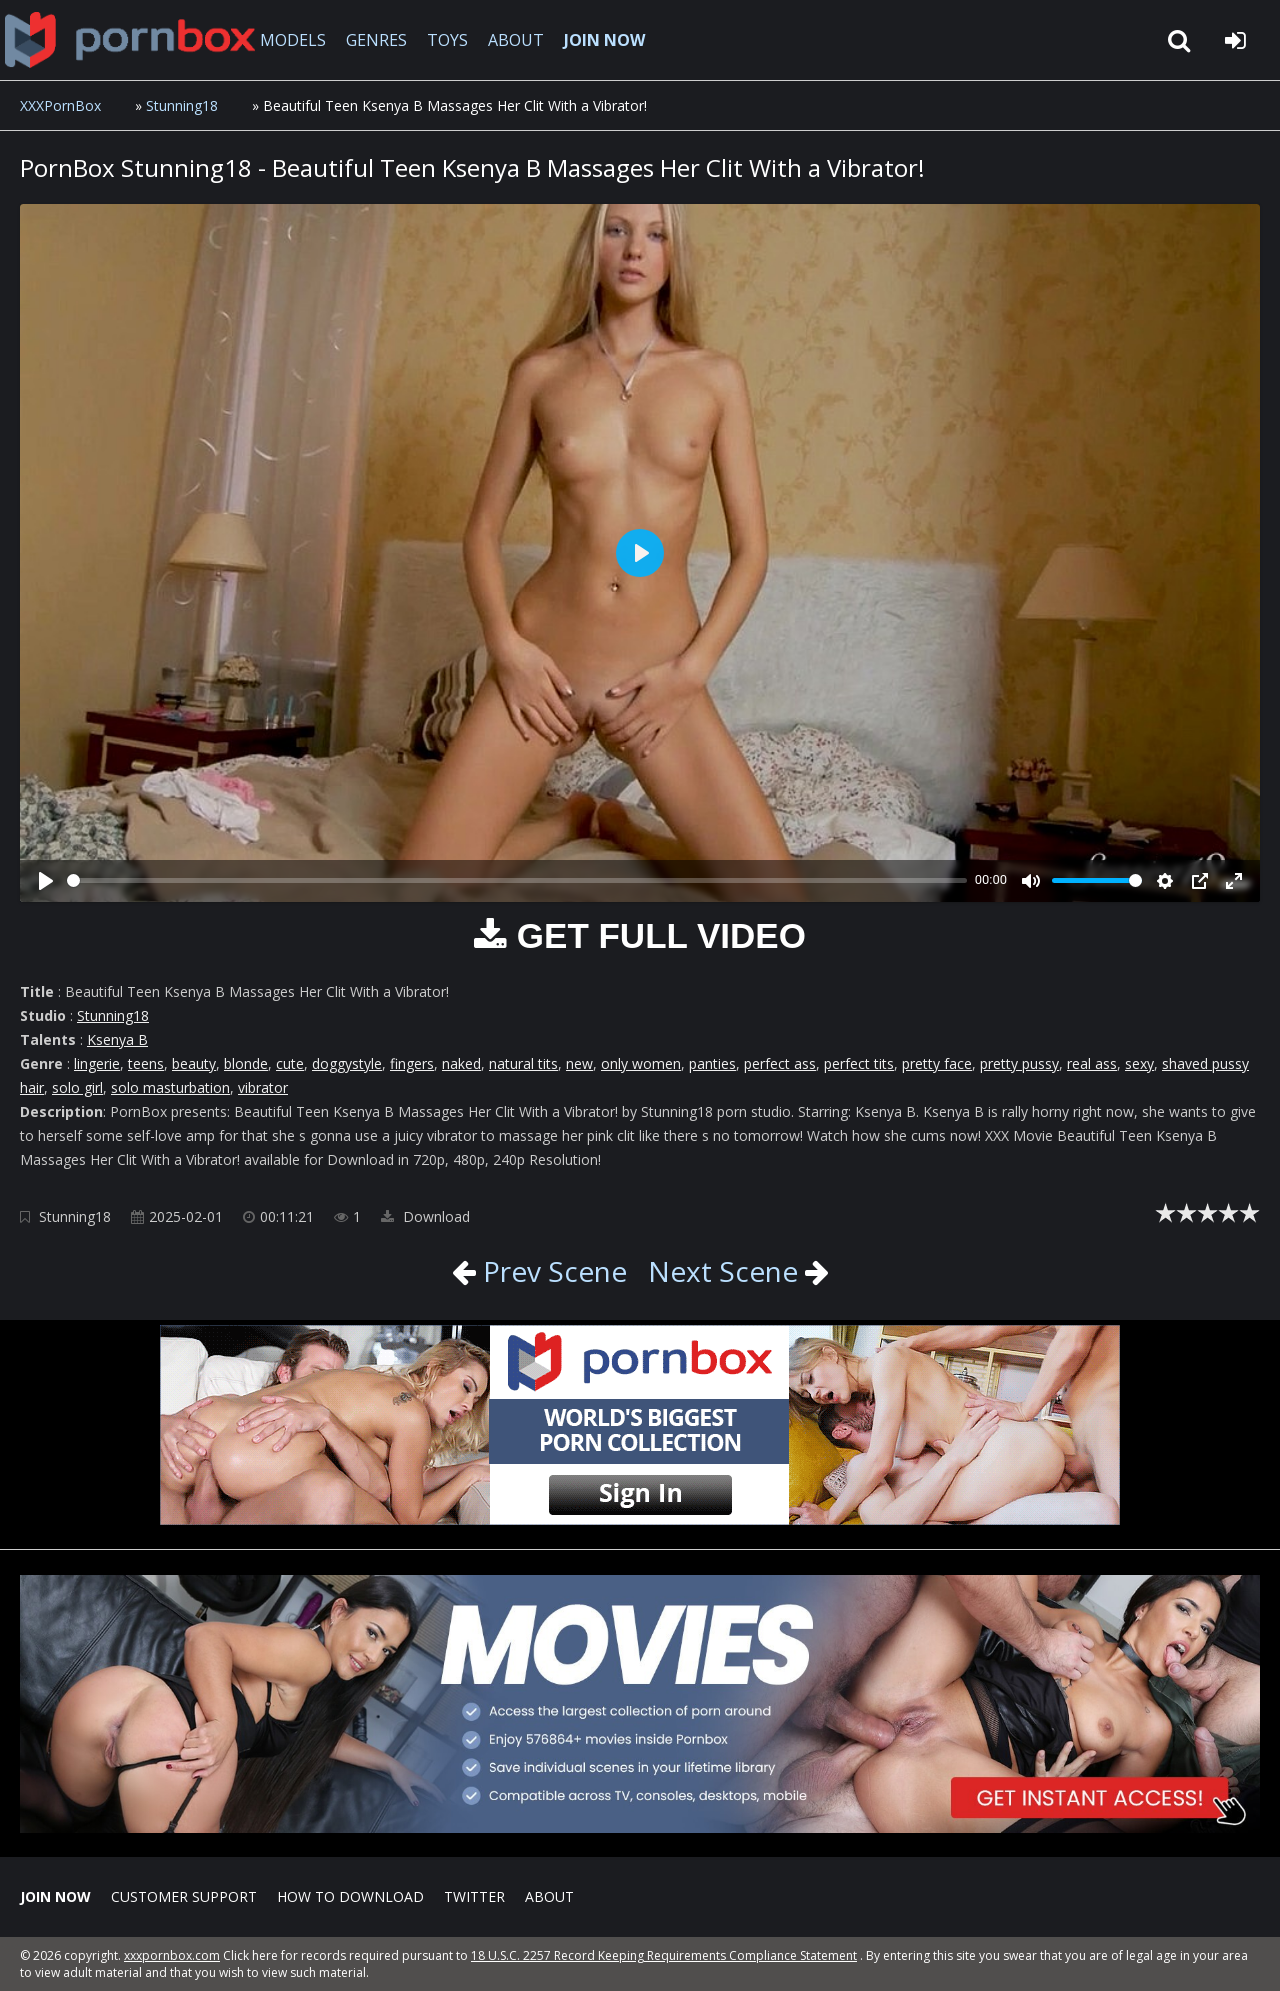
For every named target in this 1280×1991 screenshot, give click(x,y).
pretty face (937, 1063)
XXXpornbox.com (130, 40)
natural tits (523, 1063)
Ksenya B (117, 1039)
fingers (412, 1063)
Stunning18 (182, 105)
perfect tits (859, 1063)
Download (425, 1216)
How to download (350, 1896)
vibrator (263, 1087)
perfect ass (780, 1063)
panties (712, 1063)
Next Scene (723, 1271)
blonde (246, 1063)
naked (461, 1063)
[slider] (517, 880)
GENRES (376, 40)
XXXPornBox (60, 105)
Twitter (474, 1896)
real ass (1092, 1063)
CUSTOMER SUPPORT (184, 1896)
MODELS (293, 40)
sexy (1139, 1063)
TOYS (447, 40)
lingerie (97, 1063)
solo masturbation (170, 1087)
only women (641, 1063)
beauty (194, 1063)
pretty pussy (1019, 1063)
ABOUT (516, 40)
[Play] (46, 881)
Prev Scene (551, 1271)
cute (290, 1063)
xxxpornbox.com (172, 1955)
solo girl (77, 1087)
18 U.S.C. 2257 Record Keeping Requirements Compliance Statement (664, 1955)
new (579, 1063)
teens (146, 1063)
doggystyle (347, 1063)
